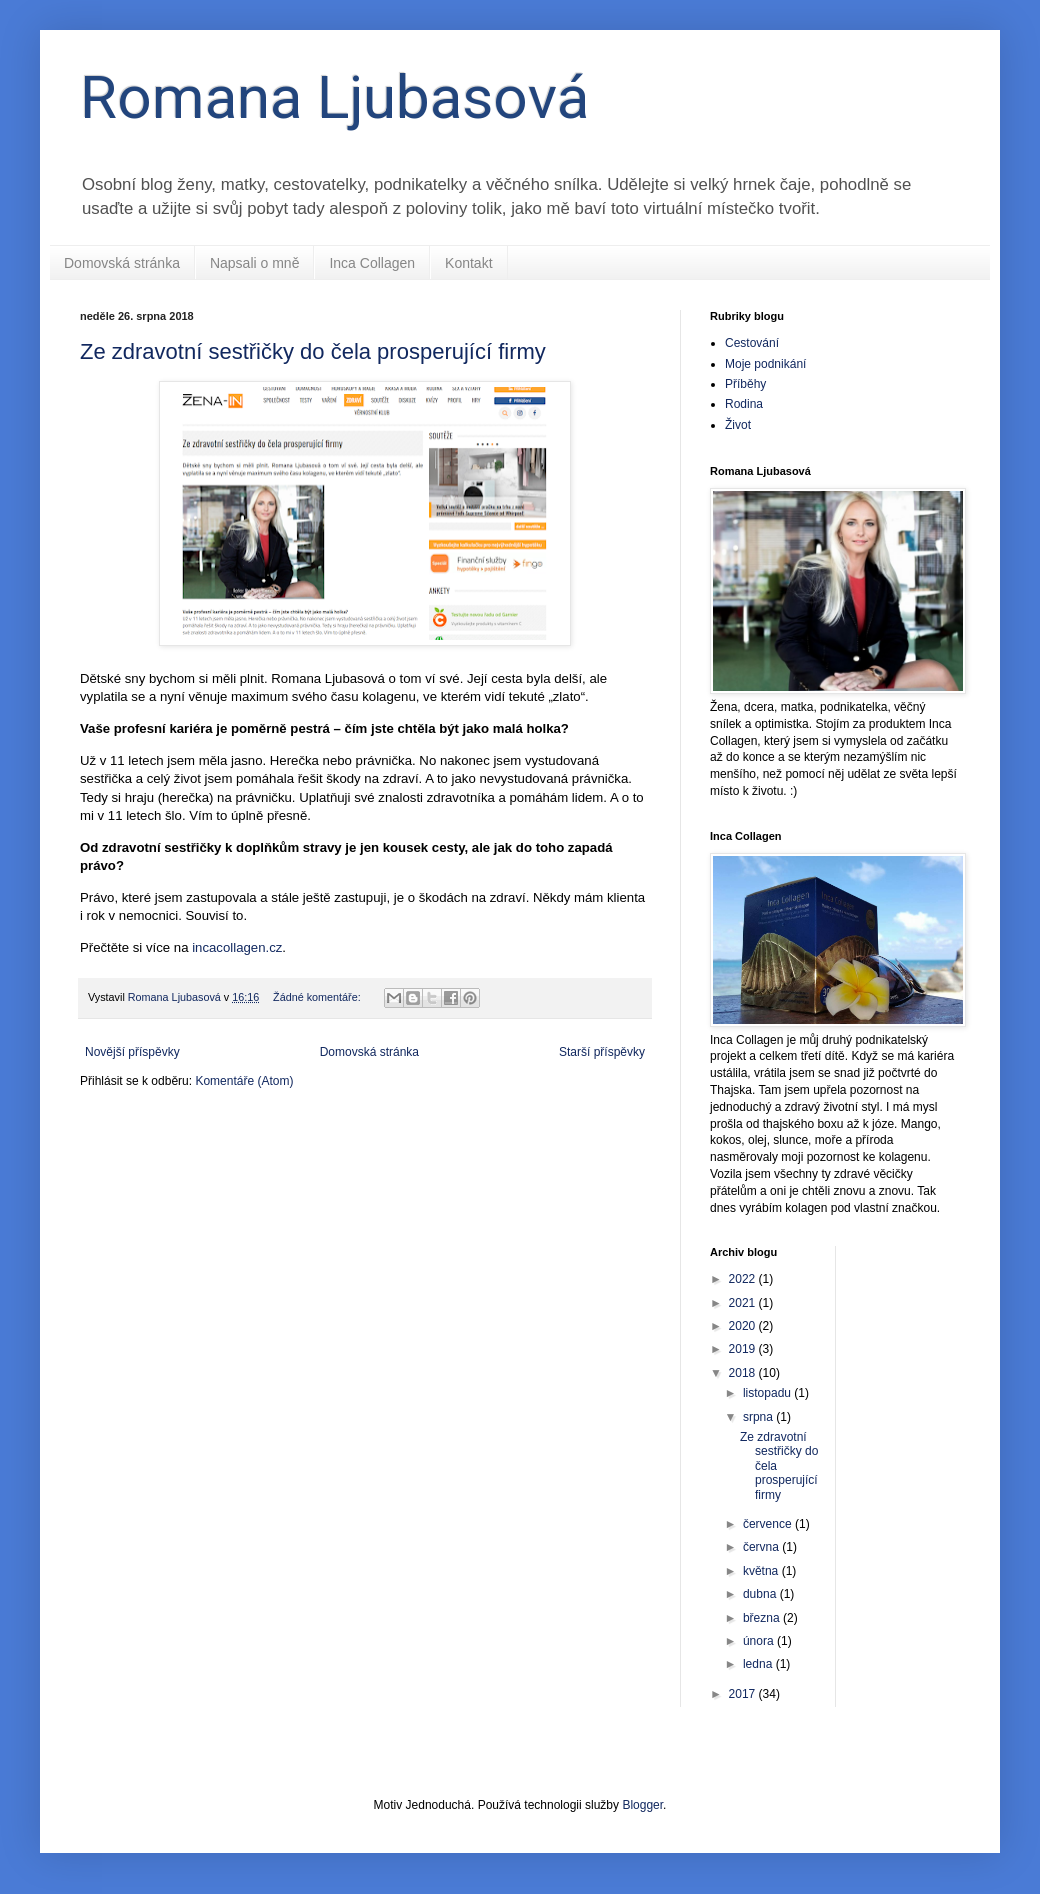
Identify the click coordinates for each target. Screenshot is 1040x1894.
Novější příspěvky (132, 1052)
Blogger (642, 1805)
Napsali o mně (255, 263)
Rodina (744, 404)
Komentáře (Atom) (244, 1081)
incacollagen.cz (237, 947)
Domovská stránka (122, 263)
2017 (744, 1694)
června (762, 1547)
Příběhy (745, 384)
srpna (759, 1417)
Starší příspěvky (602, 1052)
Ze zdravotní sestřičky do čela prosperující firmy (313, 351)
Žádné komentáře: (318, 997)
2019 (744, 1349)
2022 (744, 1279)
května (762, 1571)
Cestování (752, 343)
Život (738, 425)
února (760, 1641)
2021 (744, 1303)
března (763, 1618)
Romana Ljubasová (334, 97)
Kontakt (468, 263)
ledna (759, 1664)
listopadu (768, 1393)
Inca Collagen (372, 263)
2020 (744, 1326)
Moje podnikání (765, 364)
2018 (744, 1373)
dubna (761, 1594)
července (769, 1524)
